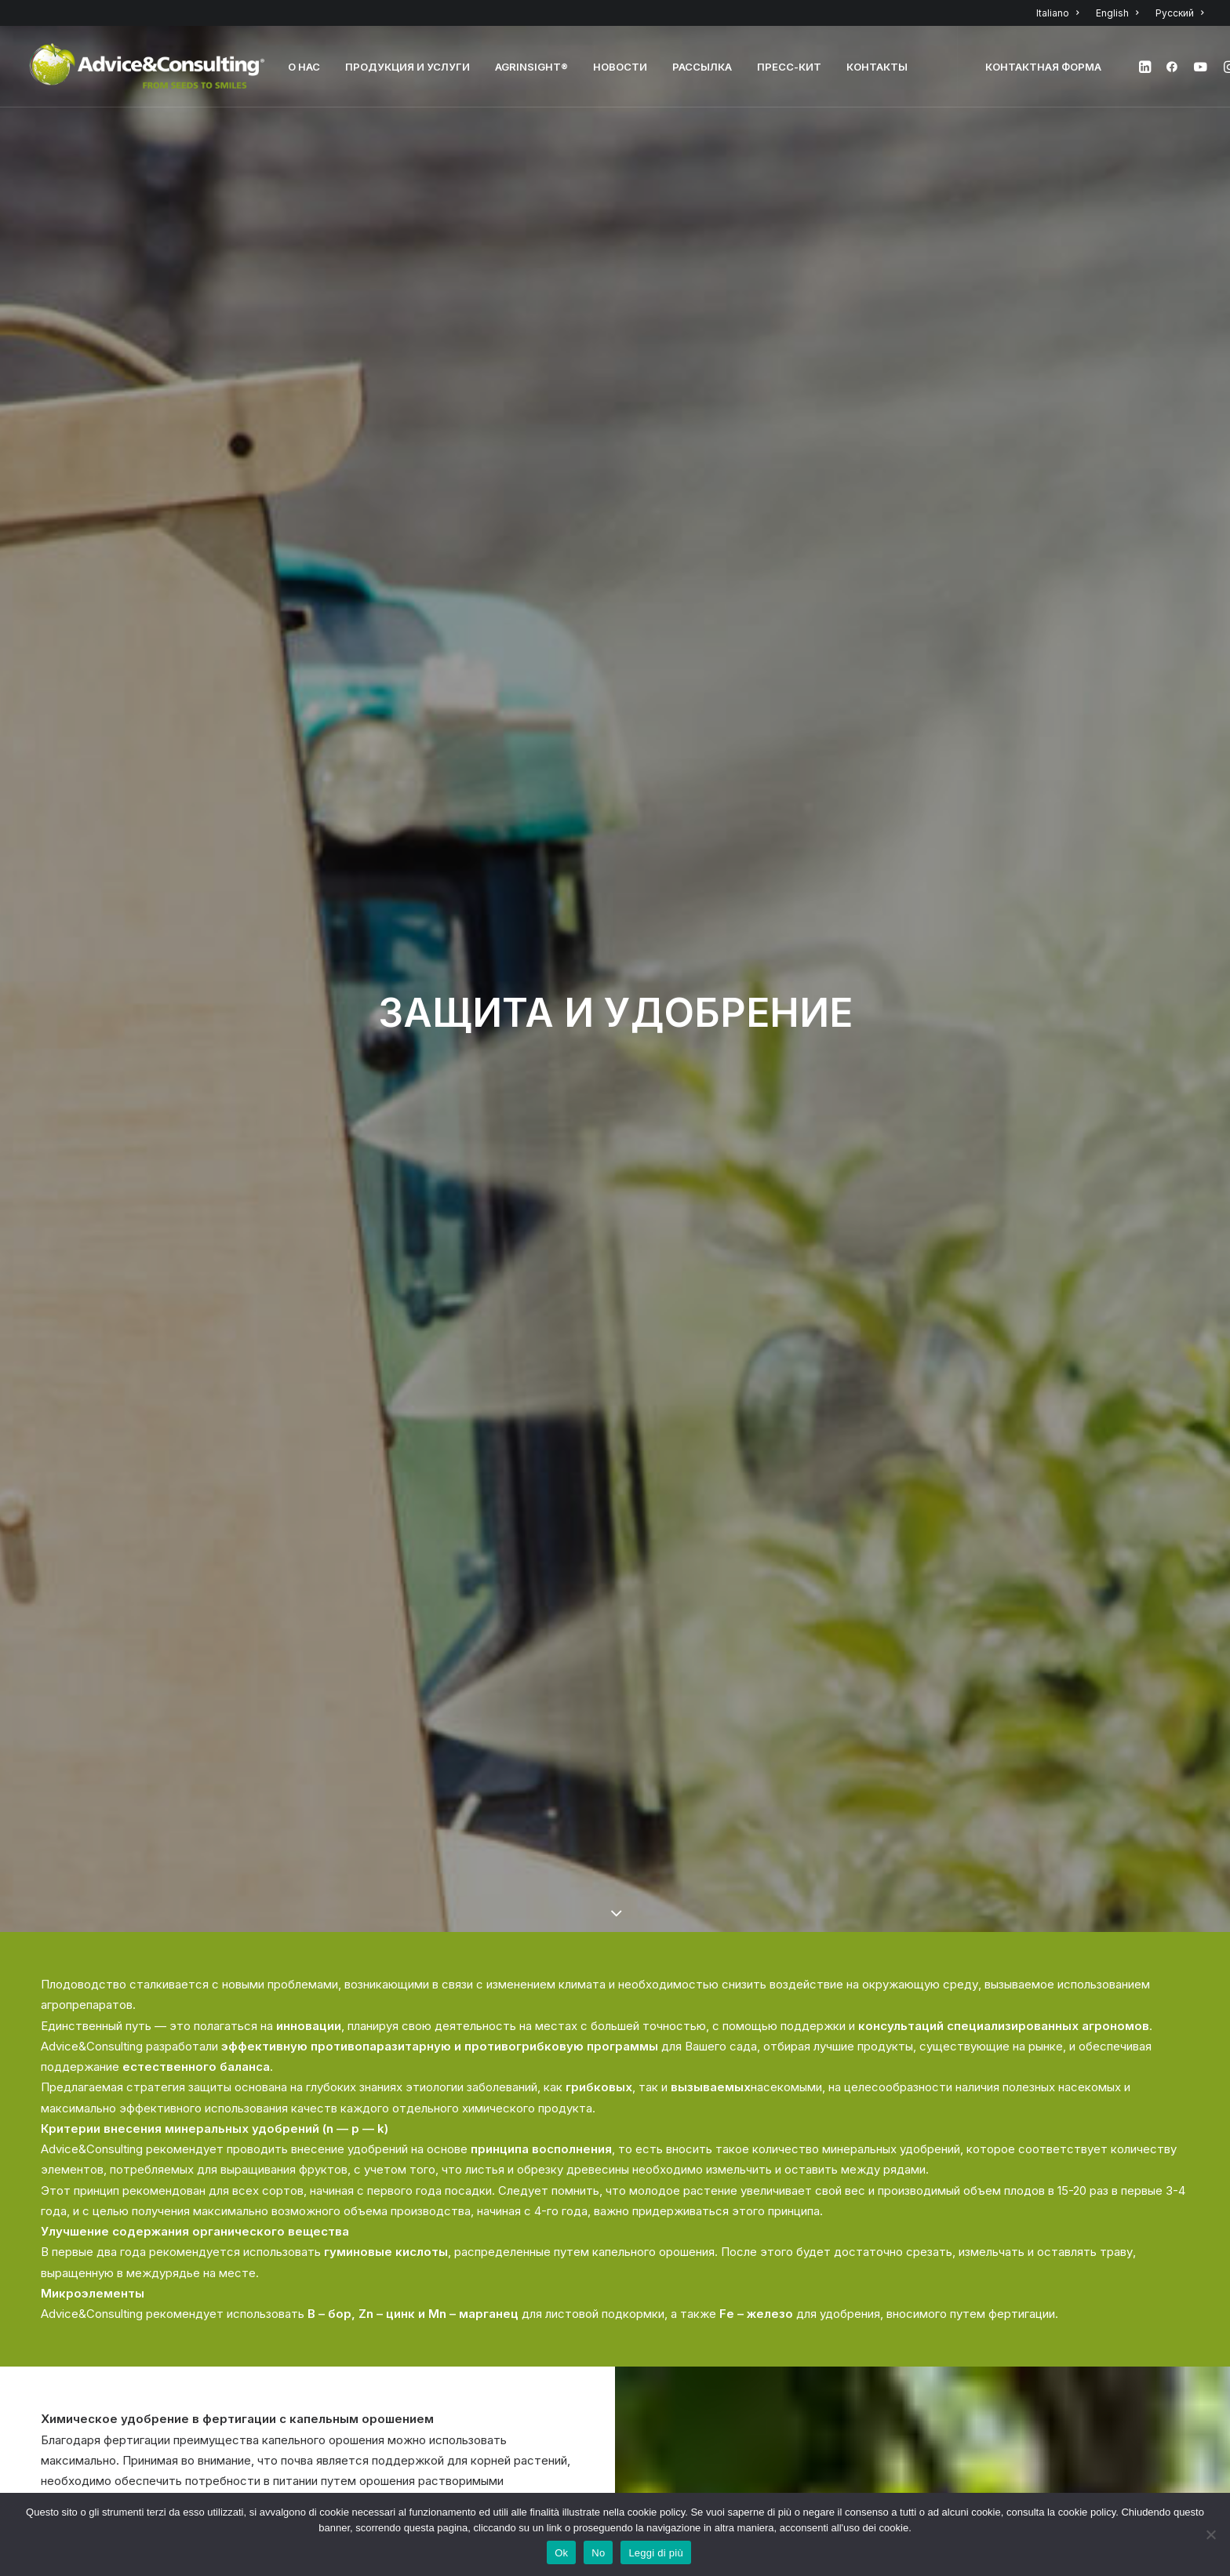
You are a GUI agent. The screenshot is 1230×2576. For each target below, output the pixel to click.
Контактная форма (1043, 66)
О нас (304, 66)
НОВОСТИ (620, 66)
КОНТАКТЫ (877, 66)
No (598, 2553)
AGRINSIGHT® (531, 66)
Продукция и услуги (407, 66)
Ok (561, 2553)
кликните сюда (957, 2088)
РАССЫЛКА (702, 66)
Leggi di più (655, 2553)
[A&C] (147, 66)
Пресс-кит (789, 66)
